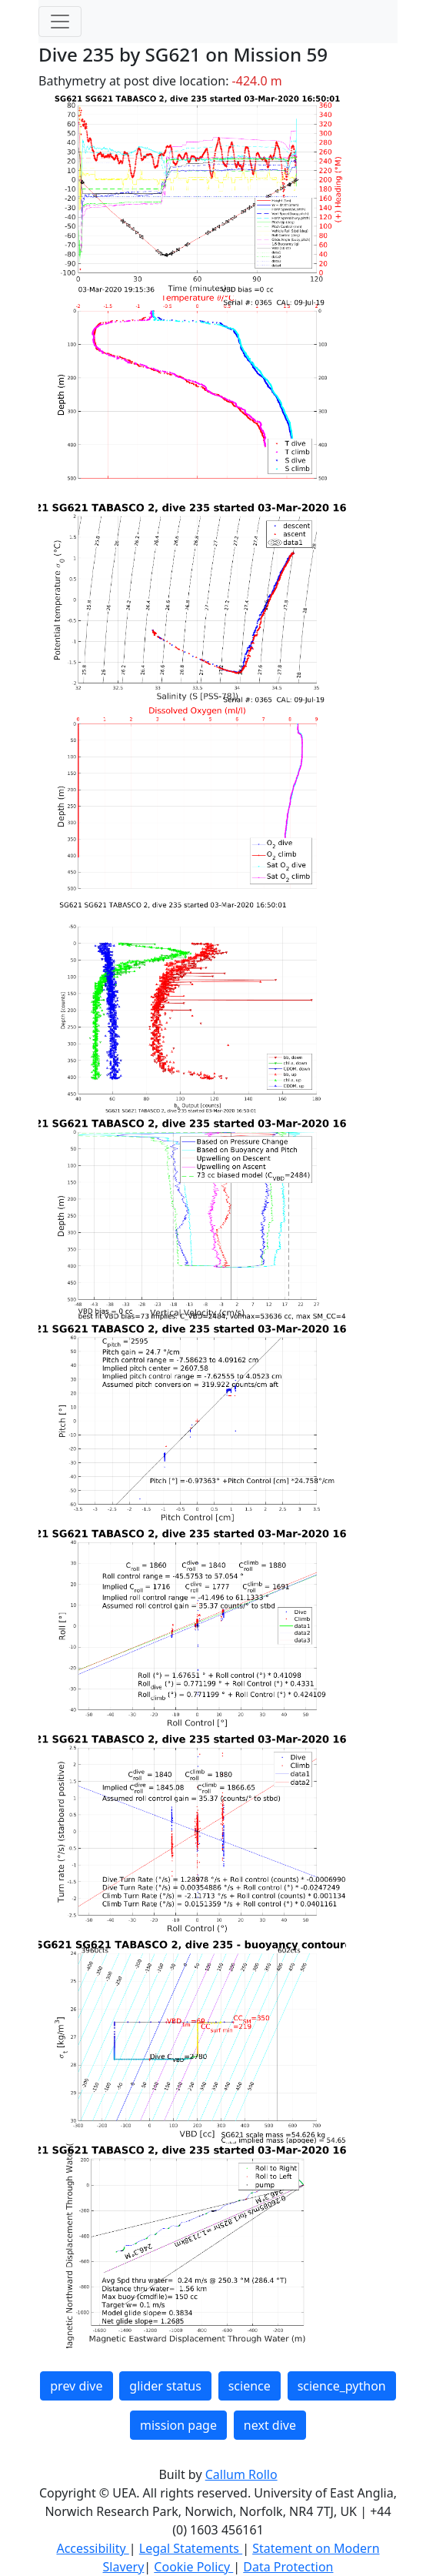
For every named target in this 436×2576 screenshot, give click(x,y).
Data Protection (288, 2566)
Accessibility (92, 2548)
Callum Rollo (241, 2474)
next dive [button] (270, 2425)
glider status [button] (165, 2385)
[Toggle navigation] (60, 21)
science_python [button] (342, 2385)
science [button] (249, 2385)
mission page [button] (178, 2425)
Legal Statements (190, 2548)
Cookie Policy (193, 2566)
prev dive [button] (76, 2385)
